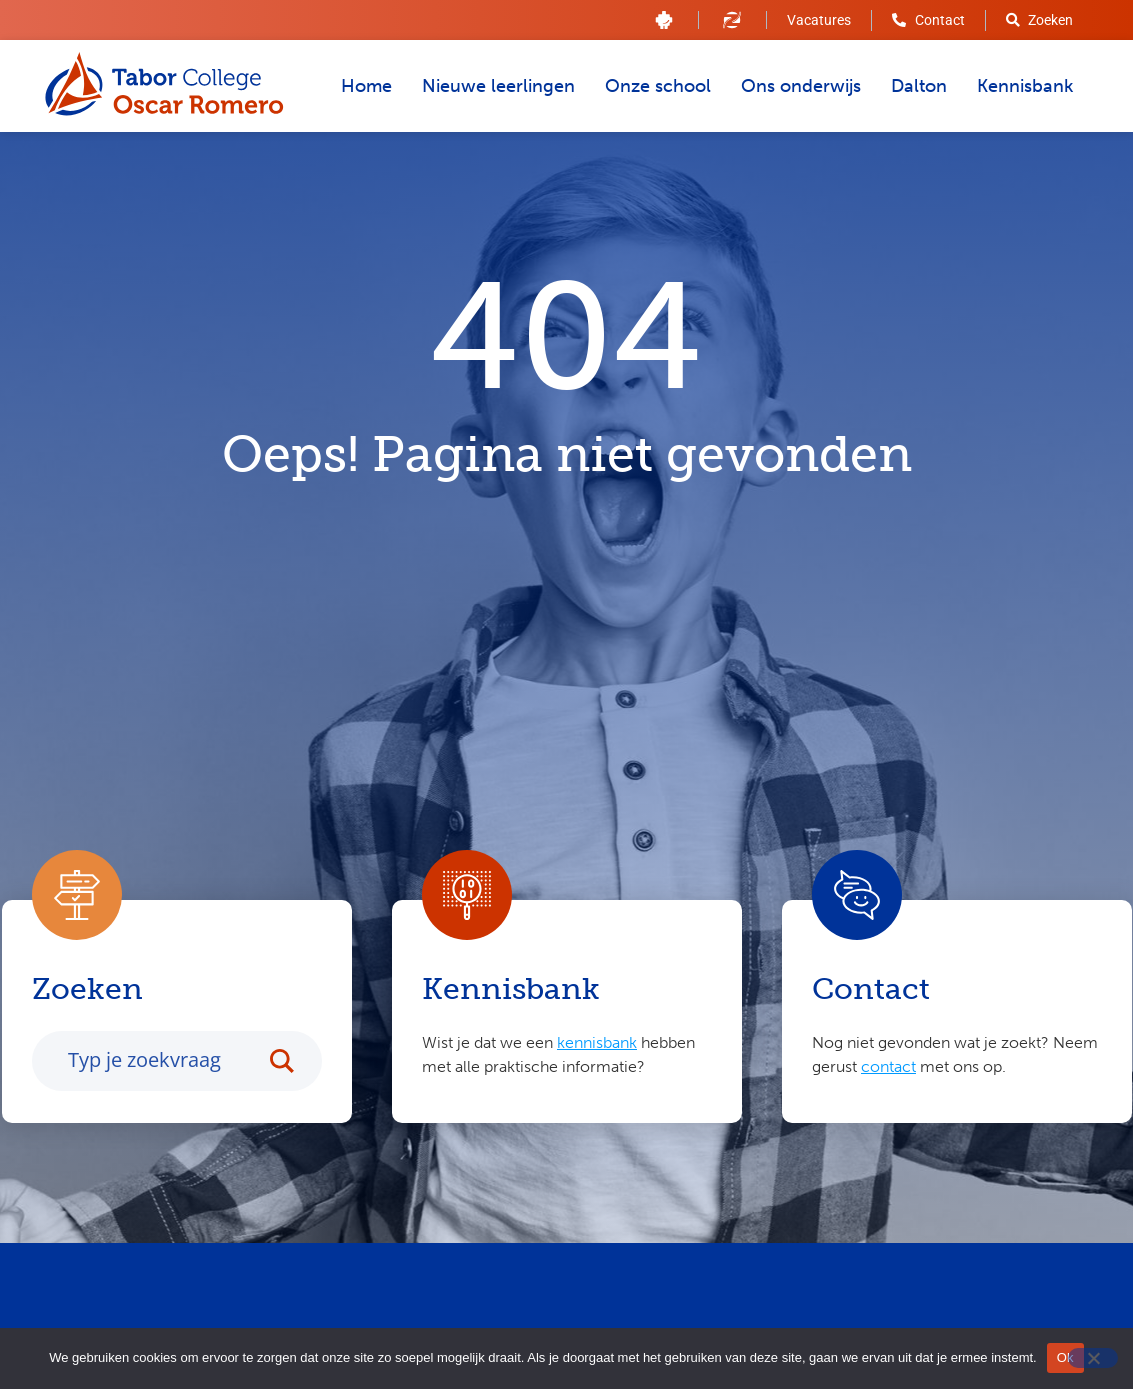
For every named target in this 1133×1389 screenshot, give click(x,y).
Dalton (919, 86)
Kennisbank (1025, 86)
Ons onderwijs (801, 86)
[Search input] (160, 1062)
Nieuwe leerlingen (498, 86)
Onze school (658, 86)
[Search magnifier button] (292, 1063)
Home (366, 86)
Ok (1065, 1357)
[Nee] (1093, 1358)
